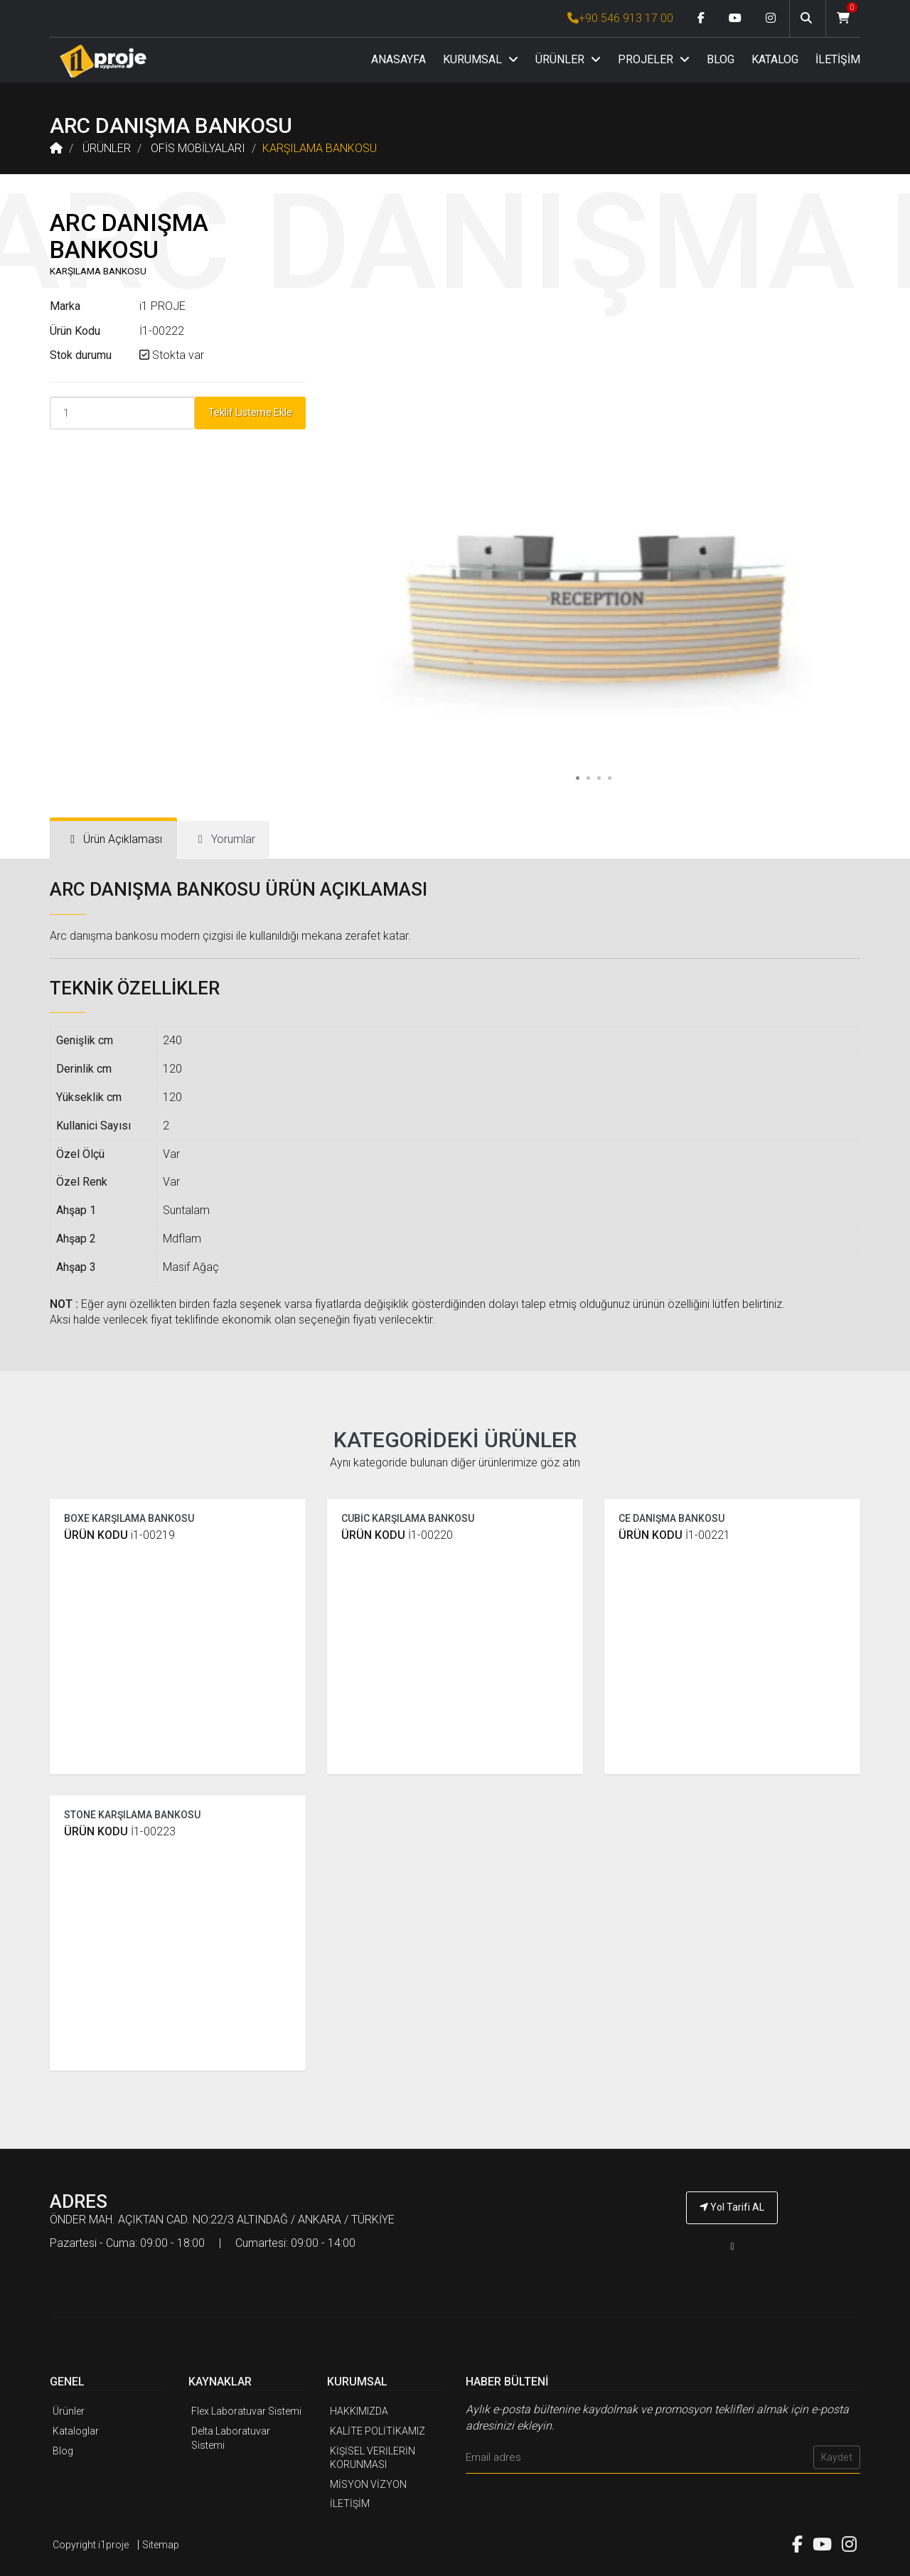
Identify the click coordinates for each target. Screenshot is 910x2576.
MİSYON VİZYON (368, 2484)
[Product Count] (122, 413)
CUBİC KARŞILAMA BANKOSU (407, 1518)
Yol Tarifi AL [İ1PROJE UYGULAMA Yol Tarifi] (732, 2207)
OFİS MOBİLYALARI (198, 148)
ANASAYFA (398, 59)
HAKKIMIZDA (359, 2411)
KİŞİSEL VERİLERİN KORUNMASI (372, 2458)
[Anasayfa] (103, 60)
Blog (63, 2451)
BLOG (720, 59)
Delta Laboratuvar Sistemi (230, 2438)
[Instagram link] (770, 18)
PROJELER (654, 59)
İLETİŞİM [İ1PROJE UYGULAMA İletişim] (350, 2503)
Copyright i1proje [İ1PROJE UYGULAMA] (91, 2544)
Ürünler (69, 2411)
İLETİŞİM (837, 59)
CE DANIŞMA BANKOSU (671, 1518)
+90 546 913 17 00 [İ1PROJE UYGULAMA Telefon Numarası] (620, 18)
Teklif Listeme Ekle (250, 412)
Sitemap (160, 2544)
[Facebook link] (701, 18)
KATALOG (774, 59)
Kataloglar (76, 2431)
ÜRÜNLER (568, 59)
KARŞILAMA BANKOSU (319, 148)
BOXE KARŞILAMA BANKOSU (129, 1518)
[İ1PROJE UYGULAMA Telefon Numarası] (732, 2246)
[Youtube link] (735, 18)
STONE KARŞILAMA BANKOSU (132, 1814)
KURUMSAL (480, 59)
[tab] (113, 840)
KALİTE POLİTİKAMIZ (377, 2431)
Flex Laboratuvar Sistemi (246, 2411)
